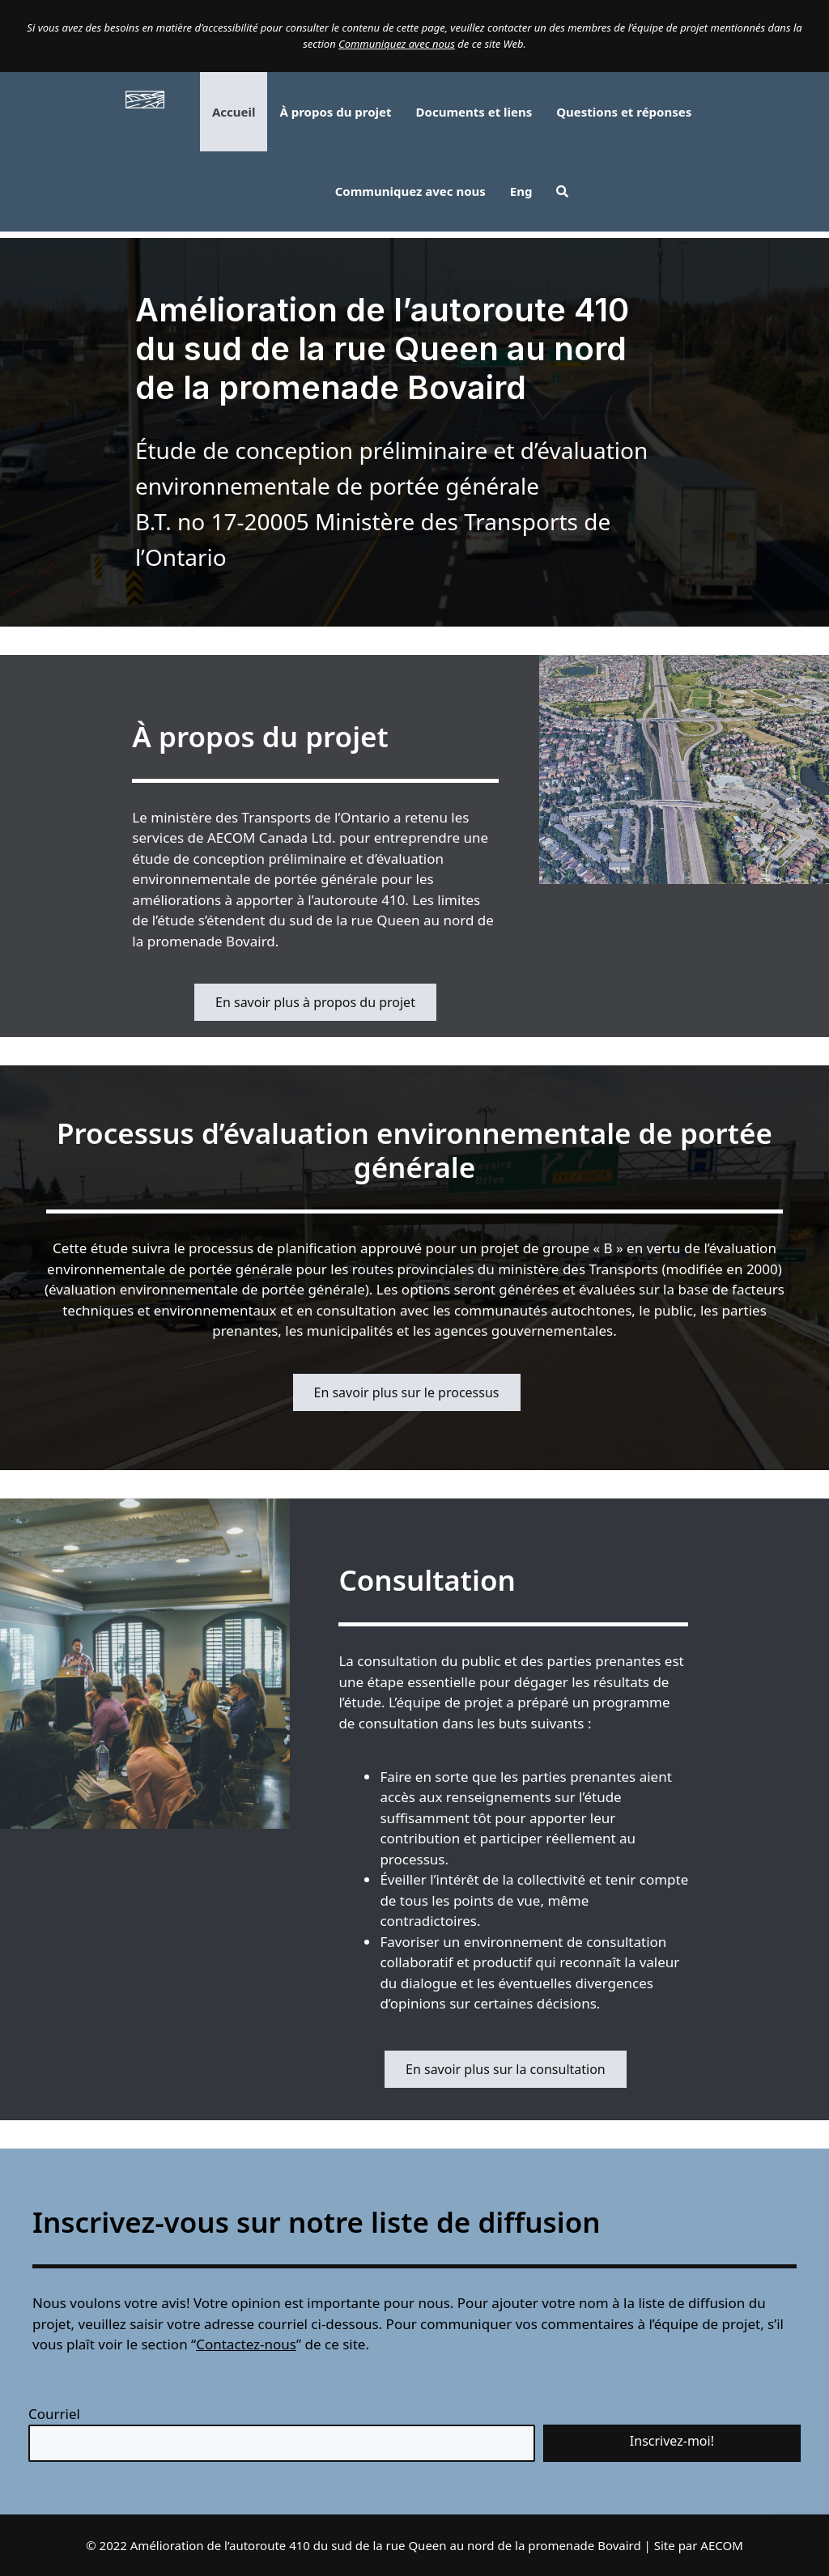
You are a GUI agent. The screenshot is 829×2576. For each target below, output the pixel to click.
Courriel (54, 2413)
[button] (562, 191)
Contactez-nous (246, 2344)
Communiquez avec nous (396, 43)
